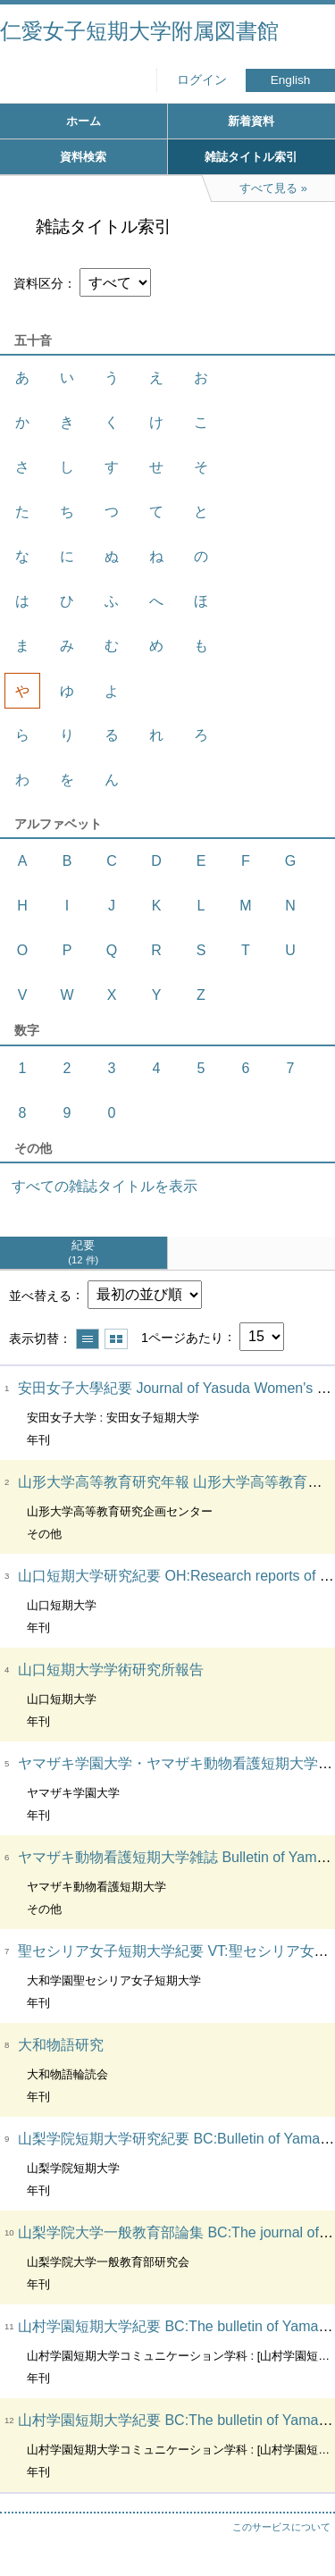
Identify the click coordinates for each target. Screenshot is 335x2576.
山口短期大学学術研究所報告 (111, 1669)
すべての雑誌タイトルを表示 (104, 1186)
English (291, 80)
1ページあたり (182, 1337)
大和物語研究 (61, 2044)
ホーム (83, 121)
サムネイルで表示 (116, 1339)
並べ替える (40, 1295)
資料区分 (38, 283)
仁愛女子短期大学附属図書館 (139, 31)
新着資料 (251, 121)
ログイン (202, 80)
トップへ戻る (303, 2527)
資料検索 (83, 157)
